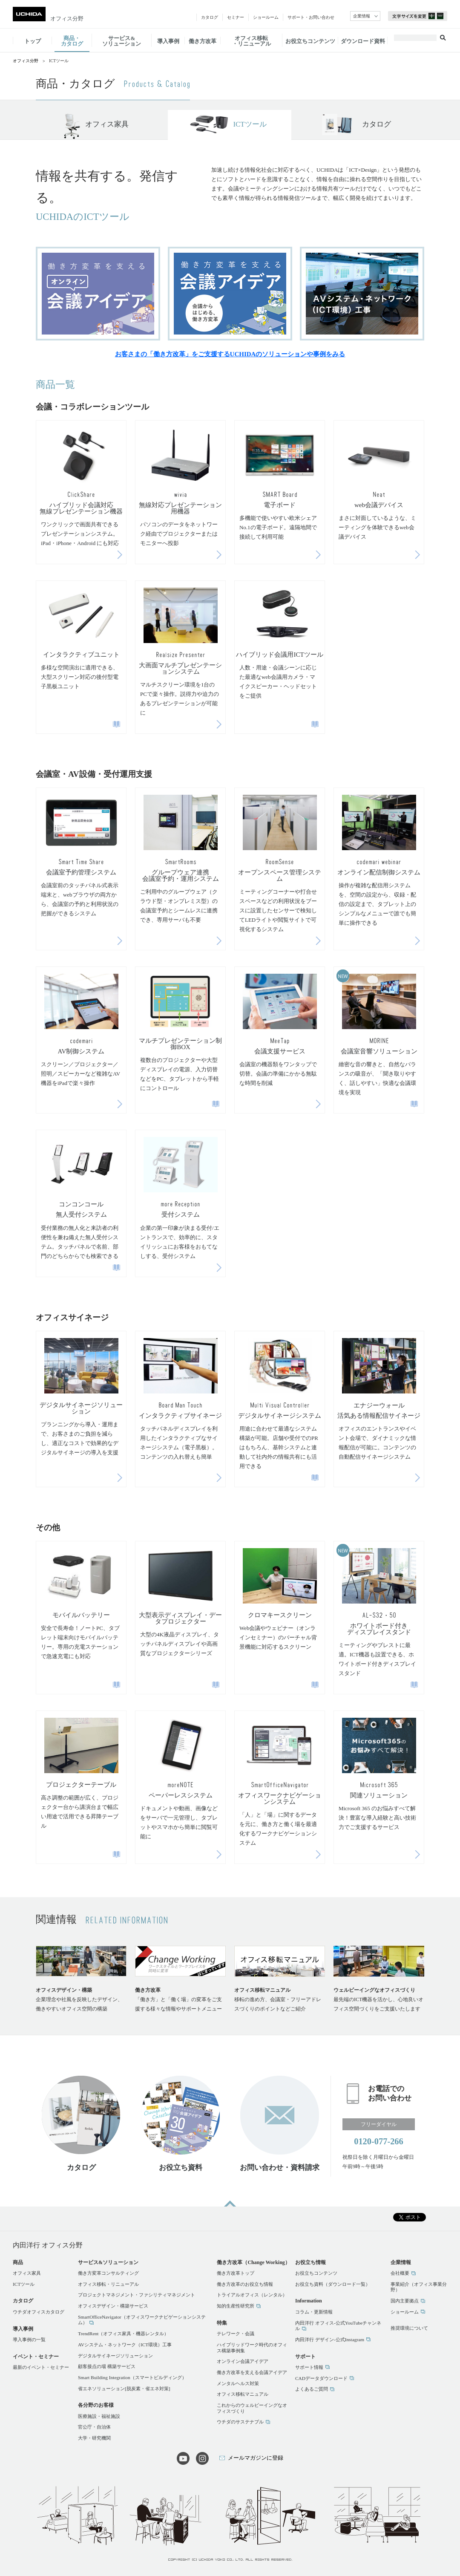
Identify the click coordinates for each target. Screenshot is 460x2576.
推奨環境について (409, 2328)
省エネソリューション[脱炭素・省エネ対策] (124, 2388)
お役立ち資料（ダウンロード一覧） (332, 2284)
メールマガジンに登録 (255, 2458)
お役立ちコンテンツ (316, 2273)
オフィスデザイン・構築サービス (113, 2305)
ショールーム (405, 2311)
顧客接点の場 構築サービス (106, 2366)
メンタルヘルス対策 (238, 2383)
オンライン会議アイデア (242, 2361)
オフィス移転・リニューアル (108, 2284)
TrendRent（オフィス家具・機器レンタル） (123, 2333)
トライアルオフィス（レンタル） (252, 2294)
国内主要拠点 (405, 2300)
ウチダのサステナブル (240, 2421)
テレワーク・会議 (235, 2333)
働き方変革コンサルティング (108, 2273)
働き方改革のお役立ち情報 (245, 2284)
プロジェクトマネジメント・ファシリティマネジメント (136, 2294)
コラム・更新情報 (314, 2311)
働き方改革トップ (235, 2273)
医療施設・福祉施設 (99, 2416)
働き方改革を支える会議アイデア (252, 2372)
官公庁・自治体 (94, 2426)
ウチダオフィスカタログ (38, 2311)
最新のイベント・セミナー (41, 2367)
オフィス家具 (107, 124)
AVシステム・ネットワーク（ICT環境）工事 (125, 2344)
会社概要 (400, 2273)
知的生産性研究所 (235, 2305)
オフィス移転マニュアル (242, 2394)
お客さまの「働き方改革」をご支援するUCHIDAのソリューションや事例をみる (230, 354)
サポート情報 (309, 2367)
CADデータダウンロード (321, 2378)
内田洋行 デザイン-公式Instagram (329, 2339)
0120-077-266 (378, 2141)
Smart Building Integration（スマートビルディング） (132, 2377)
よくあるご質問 (311, 2388)
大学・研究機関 (94, 2437)
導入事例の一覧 (29, 2339)
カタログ (376, 124)
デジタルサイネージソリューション (115, 2355)
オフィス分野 (66, 18)
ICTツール (249, 124)
